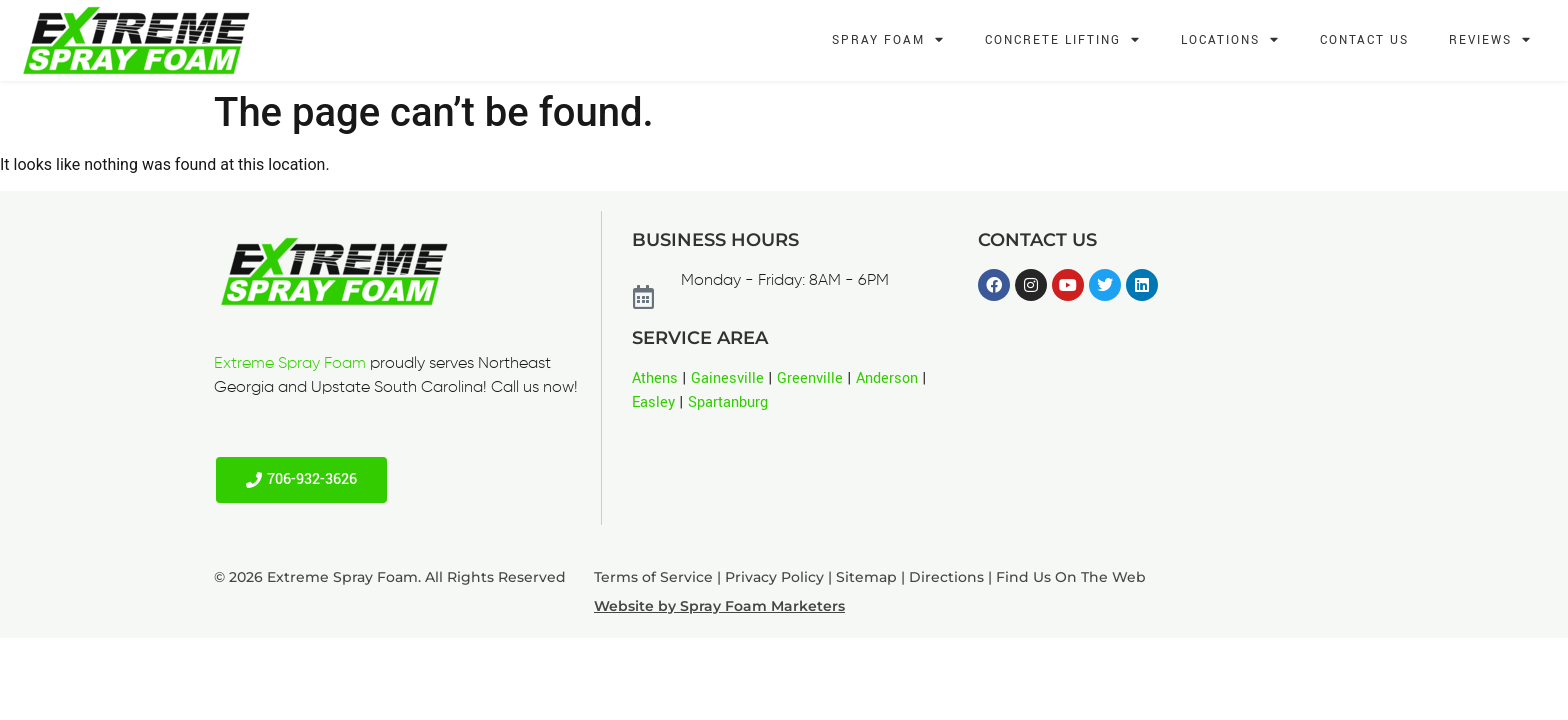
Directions (946, 577)
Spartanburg (728, 402)
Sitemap (866, 577)
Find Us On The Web (1071, 577)
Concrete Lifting (1063, 40)
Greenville (810, 378)
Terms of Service (653, 577)
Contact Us (1364, 40)
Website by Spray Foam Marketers (719, 606)
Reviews (1490, 40)
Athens (655, 378)
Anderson (887, 378)
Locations (1230, 40)
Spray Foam (888, 40)
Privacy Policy (774, 577)
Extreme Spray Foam (290, 364)
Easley (653, 402)
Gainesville (727, 378)
